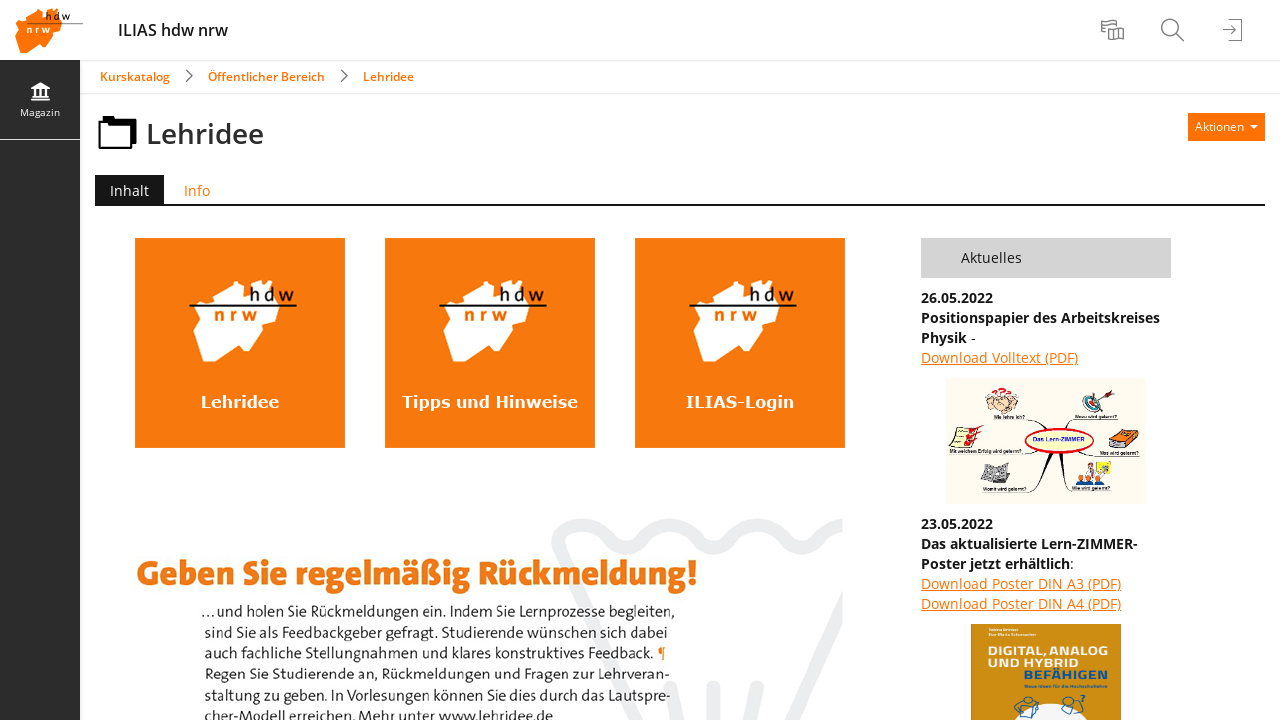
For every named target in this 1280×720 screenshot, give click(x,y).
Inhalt (122, 190)
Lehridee (388, 76)
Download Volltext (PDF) (999, 357)
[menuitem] (1115, 30)
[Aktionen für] (1226, 127)
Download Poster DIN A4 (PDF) (1021, 603)
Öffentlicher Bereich (266, 76)
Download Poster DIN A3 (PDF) (1021, 583)
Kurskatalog (135, 76)
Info (197, 190)
